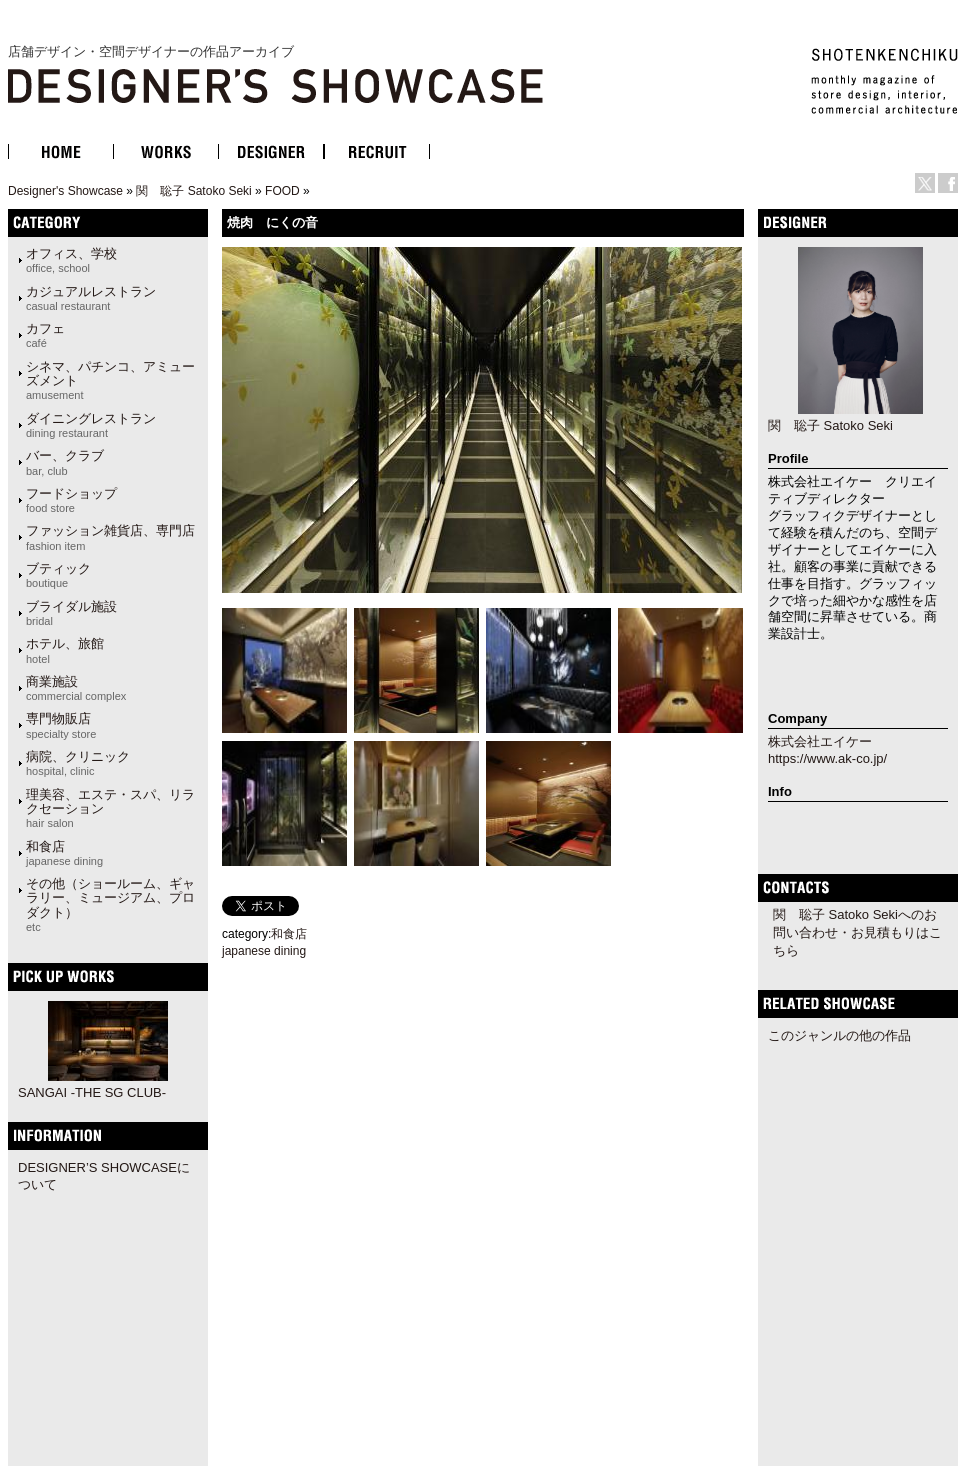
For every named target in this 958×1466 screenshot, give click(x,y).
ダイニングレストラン (91, 425)
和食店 (64, 853)
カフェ (45, 335)
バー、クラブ (65, 462)
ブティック (58, 575)
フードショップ (71, 500)
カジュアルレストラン (91, 298)
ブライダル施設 (71, 613)
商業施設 (76, 688)
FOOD (282, 191)
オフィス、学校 (71, 260)
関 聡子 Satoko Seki (193, 191)
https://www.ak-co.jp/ (827, 758)
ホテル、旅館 (65, 650)
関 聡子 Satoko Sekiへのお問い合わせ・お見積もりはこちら (857, 932)
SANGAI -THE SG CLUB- (92, 1092)
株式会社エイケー (820, 741)
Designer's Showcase (65, 191)
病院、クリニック (78, 763)
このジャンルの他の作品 (839, 1035)
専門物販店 (61, 725)
